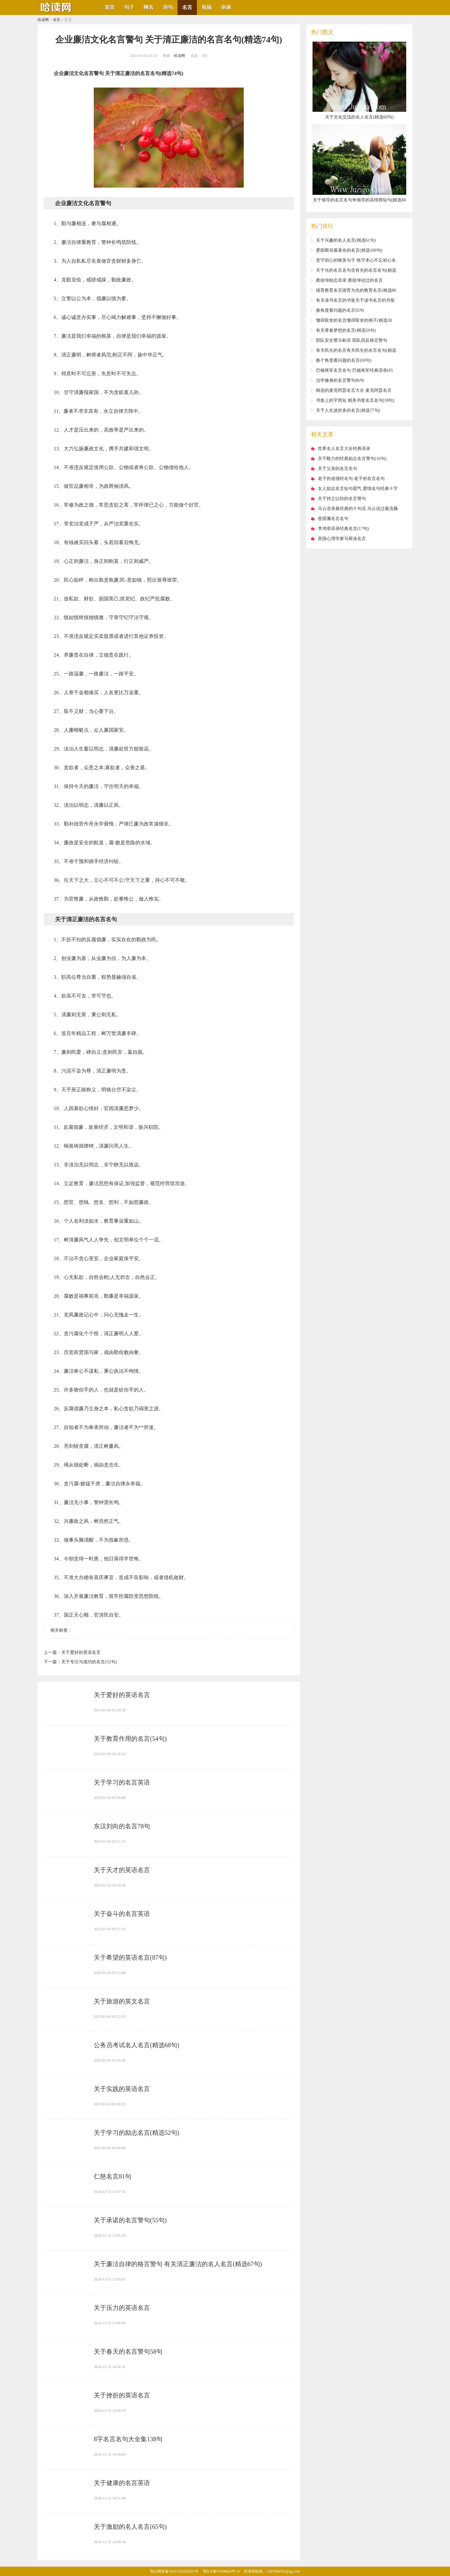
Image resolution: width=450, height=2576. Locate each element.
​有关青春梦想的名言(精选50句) (346, 330)
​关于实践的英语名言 (122, 2088)
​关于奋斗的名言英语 (122, 1913)
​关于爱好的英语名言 (81, 1652)
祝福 (207, 7)
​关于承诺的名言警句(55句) (130, 2220)
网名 (148, 7)
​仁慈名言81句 (112, 2176)
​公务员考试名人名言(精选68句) (136, 2045)
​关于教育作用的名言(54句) (130, 1738)
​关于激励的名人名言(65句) (130, 2526)
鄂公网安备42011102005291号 (174, 2571)
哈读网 (43, 20)
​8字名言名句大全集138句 (128, 2439)
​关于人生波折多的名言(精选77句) (348, 410)
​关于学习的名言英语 (122, 1782)
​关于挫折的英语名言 (122, 2395)
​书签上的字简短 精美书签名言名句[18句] (355, 400)
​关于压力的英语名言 (122, 2307)
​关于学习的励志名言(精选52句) (136, 2132)
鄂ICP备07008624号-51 (221, 2571)
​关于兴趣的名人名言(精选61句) (346, 240)
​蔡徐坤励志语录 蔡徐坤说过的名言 (349, 280)
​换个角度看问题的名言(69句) (343, 360)
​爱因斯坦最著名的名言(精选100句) (349, 250)
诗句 (168, 7)
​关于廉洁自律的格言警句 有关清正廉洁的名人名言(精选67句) (178, 2263)
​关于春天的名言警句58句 (128, 2351)
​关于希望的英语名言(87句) (130, 1957)
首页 (110, 7)
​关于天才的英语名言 (122, 1869)
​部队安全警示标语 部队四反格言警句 (351, 340)
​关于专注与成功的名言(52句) (89, 1661)
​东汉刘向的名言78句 (122, 1826)
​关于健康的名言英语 (122, 2482)
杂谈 (226, 7)
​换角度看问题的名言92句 (340, 310)
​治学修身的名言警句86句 (340, 380)
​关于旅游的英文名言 (122, 2001)
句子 (129, 7)
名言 (187, 7)
